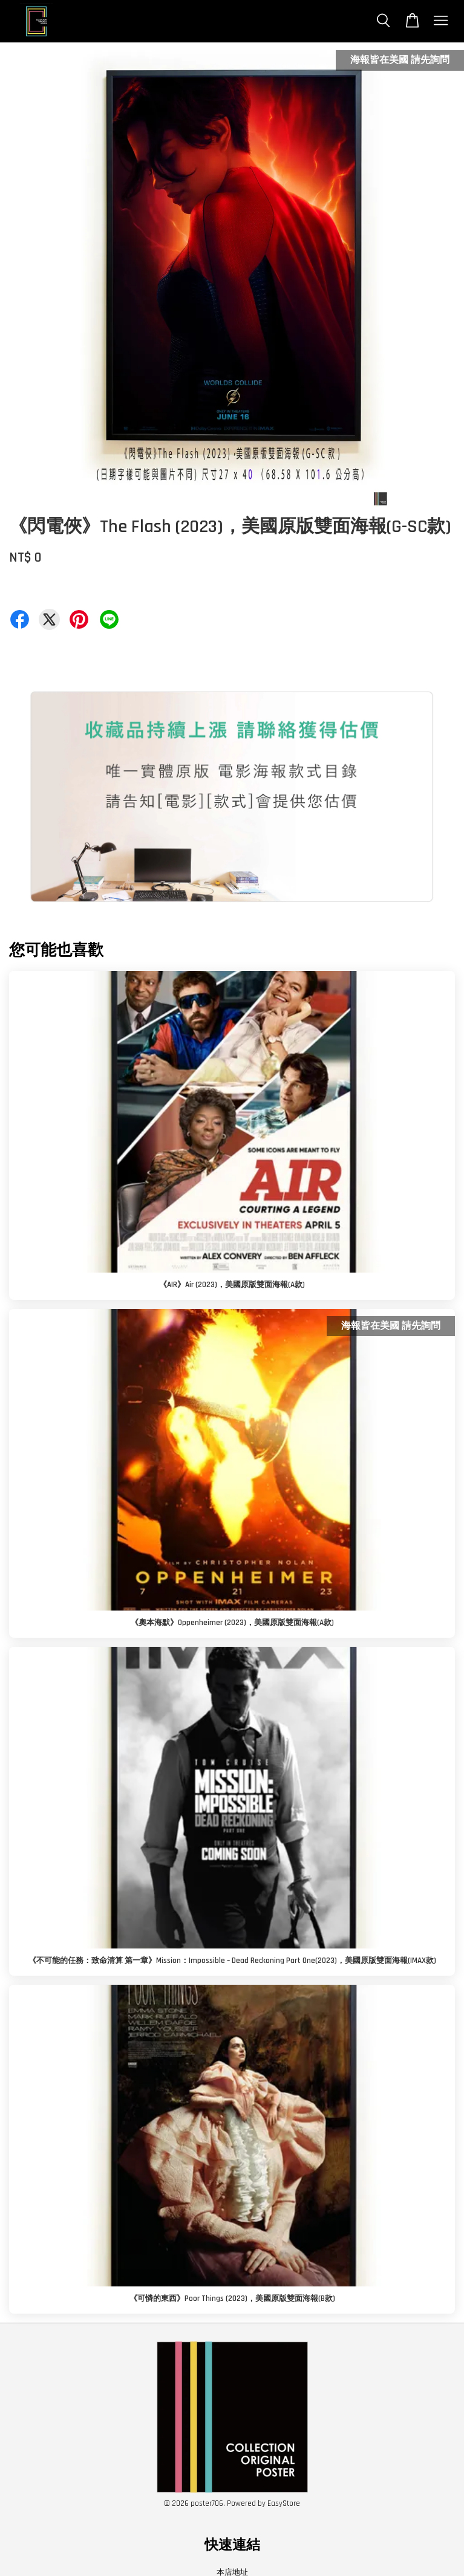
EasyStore (283, 2503)
